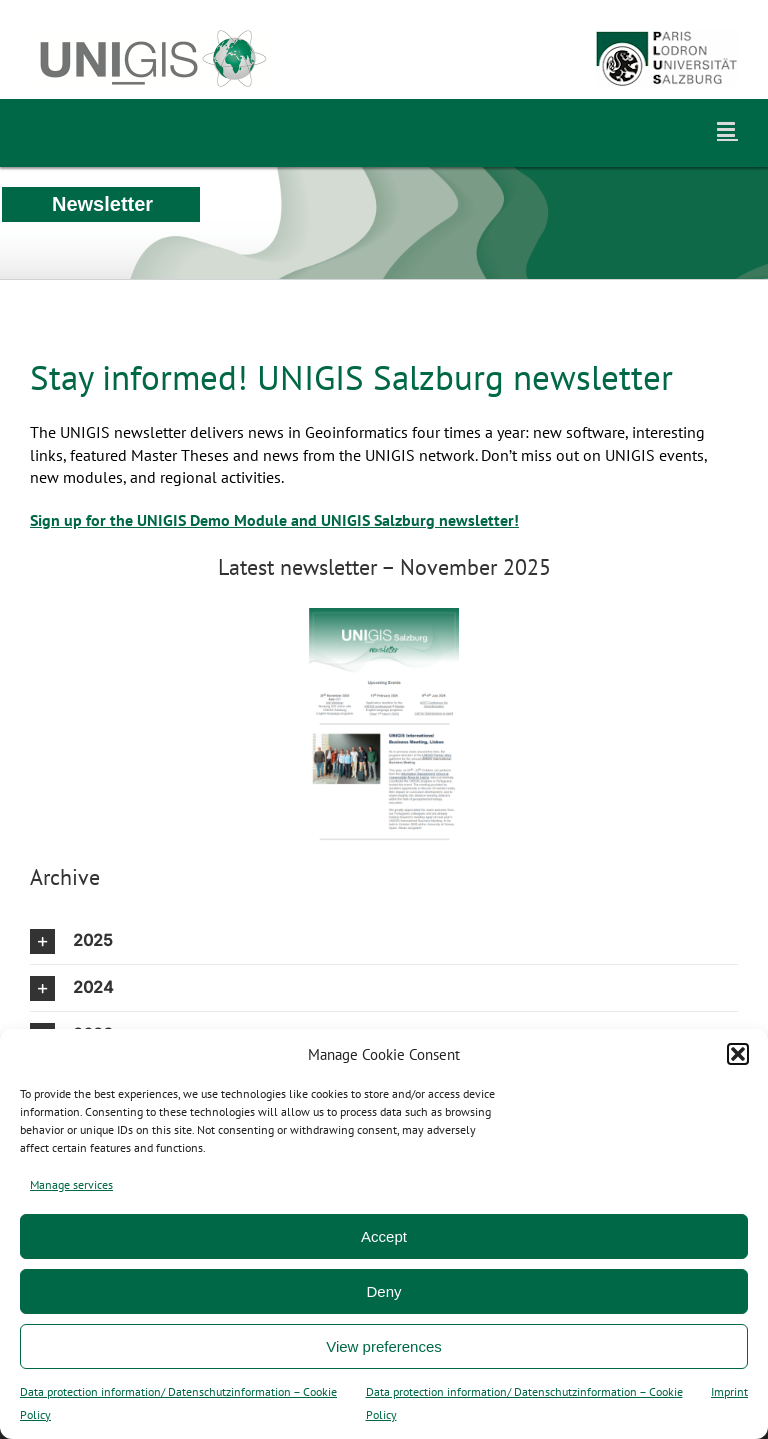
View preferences (384, 1346)
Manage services (71, 1184)
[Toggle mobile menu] (727, 129)
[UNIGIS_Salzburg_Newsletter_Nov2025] (384, 616)
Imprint (729, 1391)
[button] (738, 1054)
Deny (383, 1291)
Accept (384, 1236)
